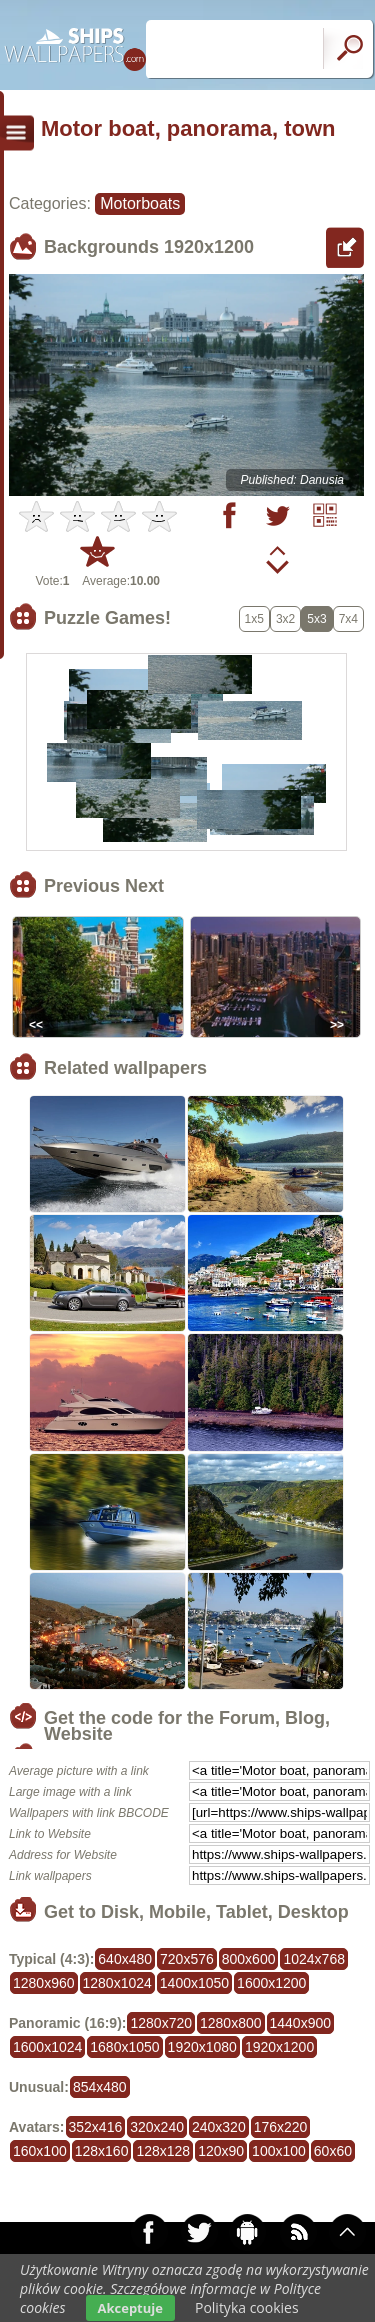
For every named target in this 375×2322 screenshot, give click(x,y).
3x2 (285, 619)
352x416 (96, 2127)
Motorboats (140, 203)
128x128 (163, 2151)
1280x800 (231, 2023)
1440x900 (301, 2023)
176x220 (281, 2127)
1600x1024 (47, 2047)
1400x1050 (194, 1983)
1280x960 (44, 1983)
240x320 (219, 2127)
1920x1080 (202, 2047)
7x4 (348, 619)
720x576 (187, 1959)
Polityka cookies (247, 2307)
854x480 (100, 2087)
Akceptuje (130, 2308)
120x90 (221, 2151)
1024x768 (314, 1959)
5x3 (316, 619)
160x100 (40, 2151)
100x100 (279, 2151)
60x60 (333, 2151)
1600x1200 (271, 1983)
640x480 (125, 1959)
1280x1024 (117, 1983)
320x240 (157, 2127)
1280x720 (161, 2023)
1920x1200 (279, 2047)
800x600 (249, 1959)
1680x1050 (124, 2047)
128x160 (102, 2151)
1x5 (254, 619)
